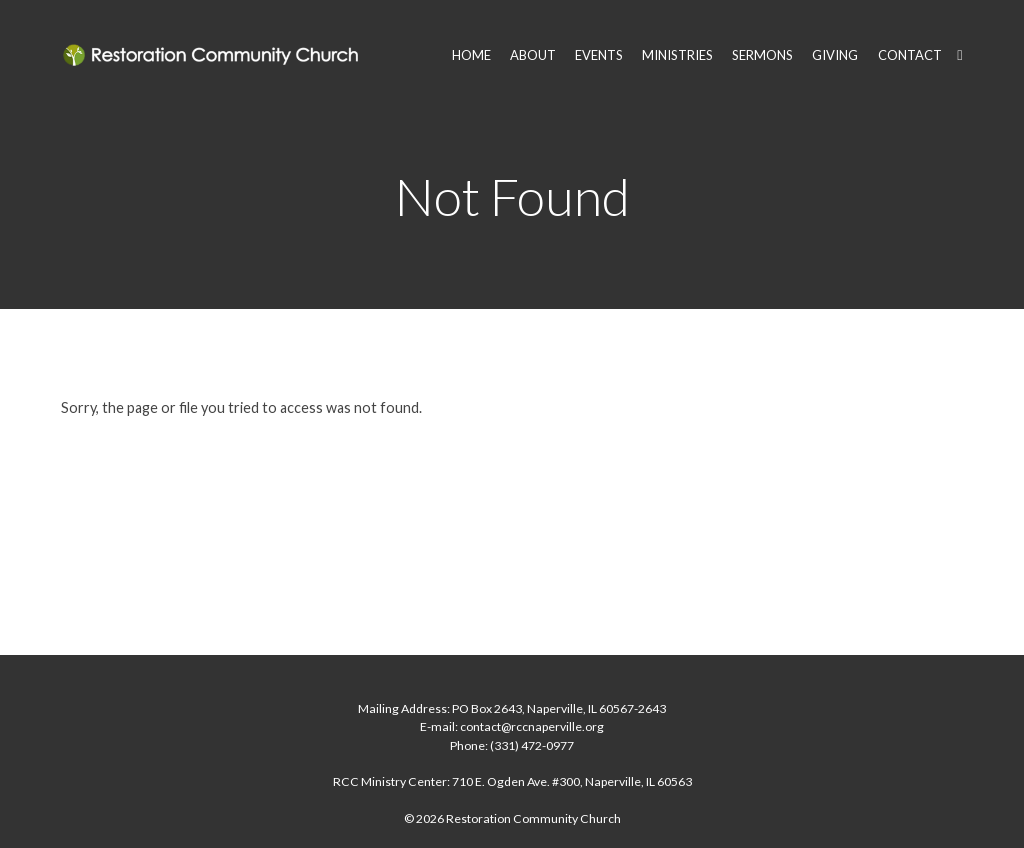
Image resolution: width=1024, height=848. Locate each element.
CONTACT (910, 55)
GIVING (835, 55)
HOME (471, 55)
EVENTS (599, 55)
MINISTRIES (677, 55)
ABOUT (533, 55)
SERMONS (762, 55)
